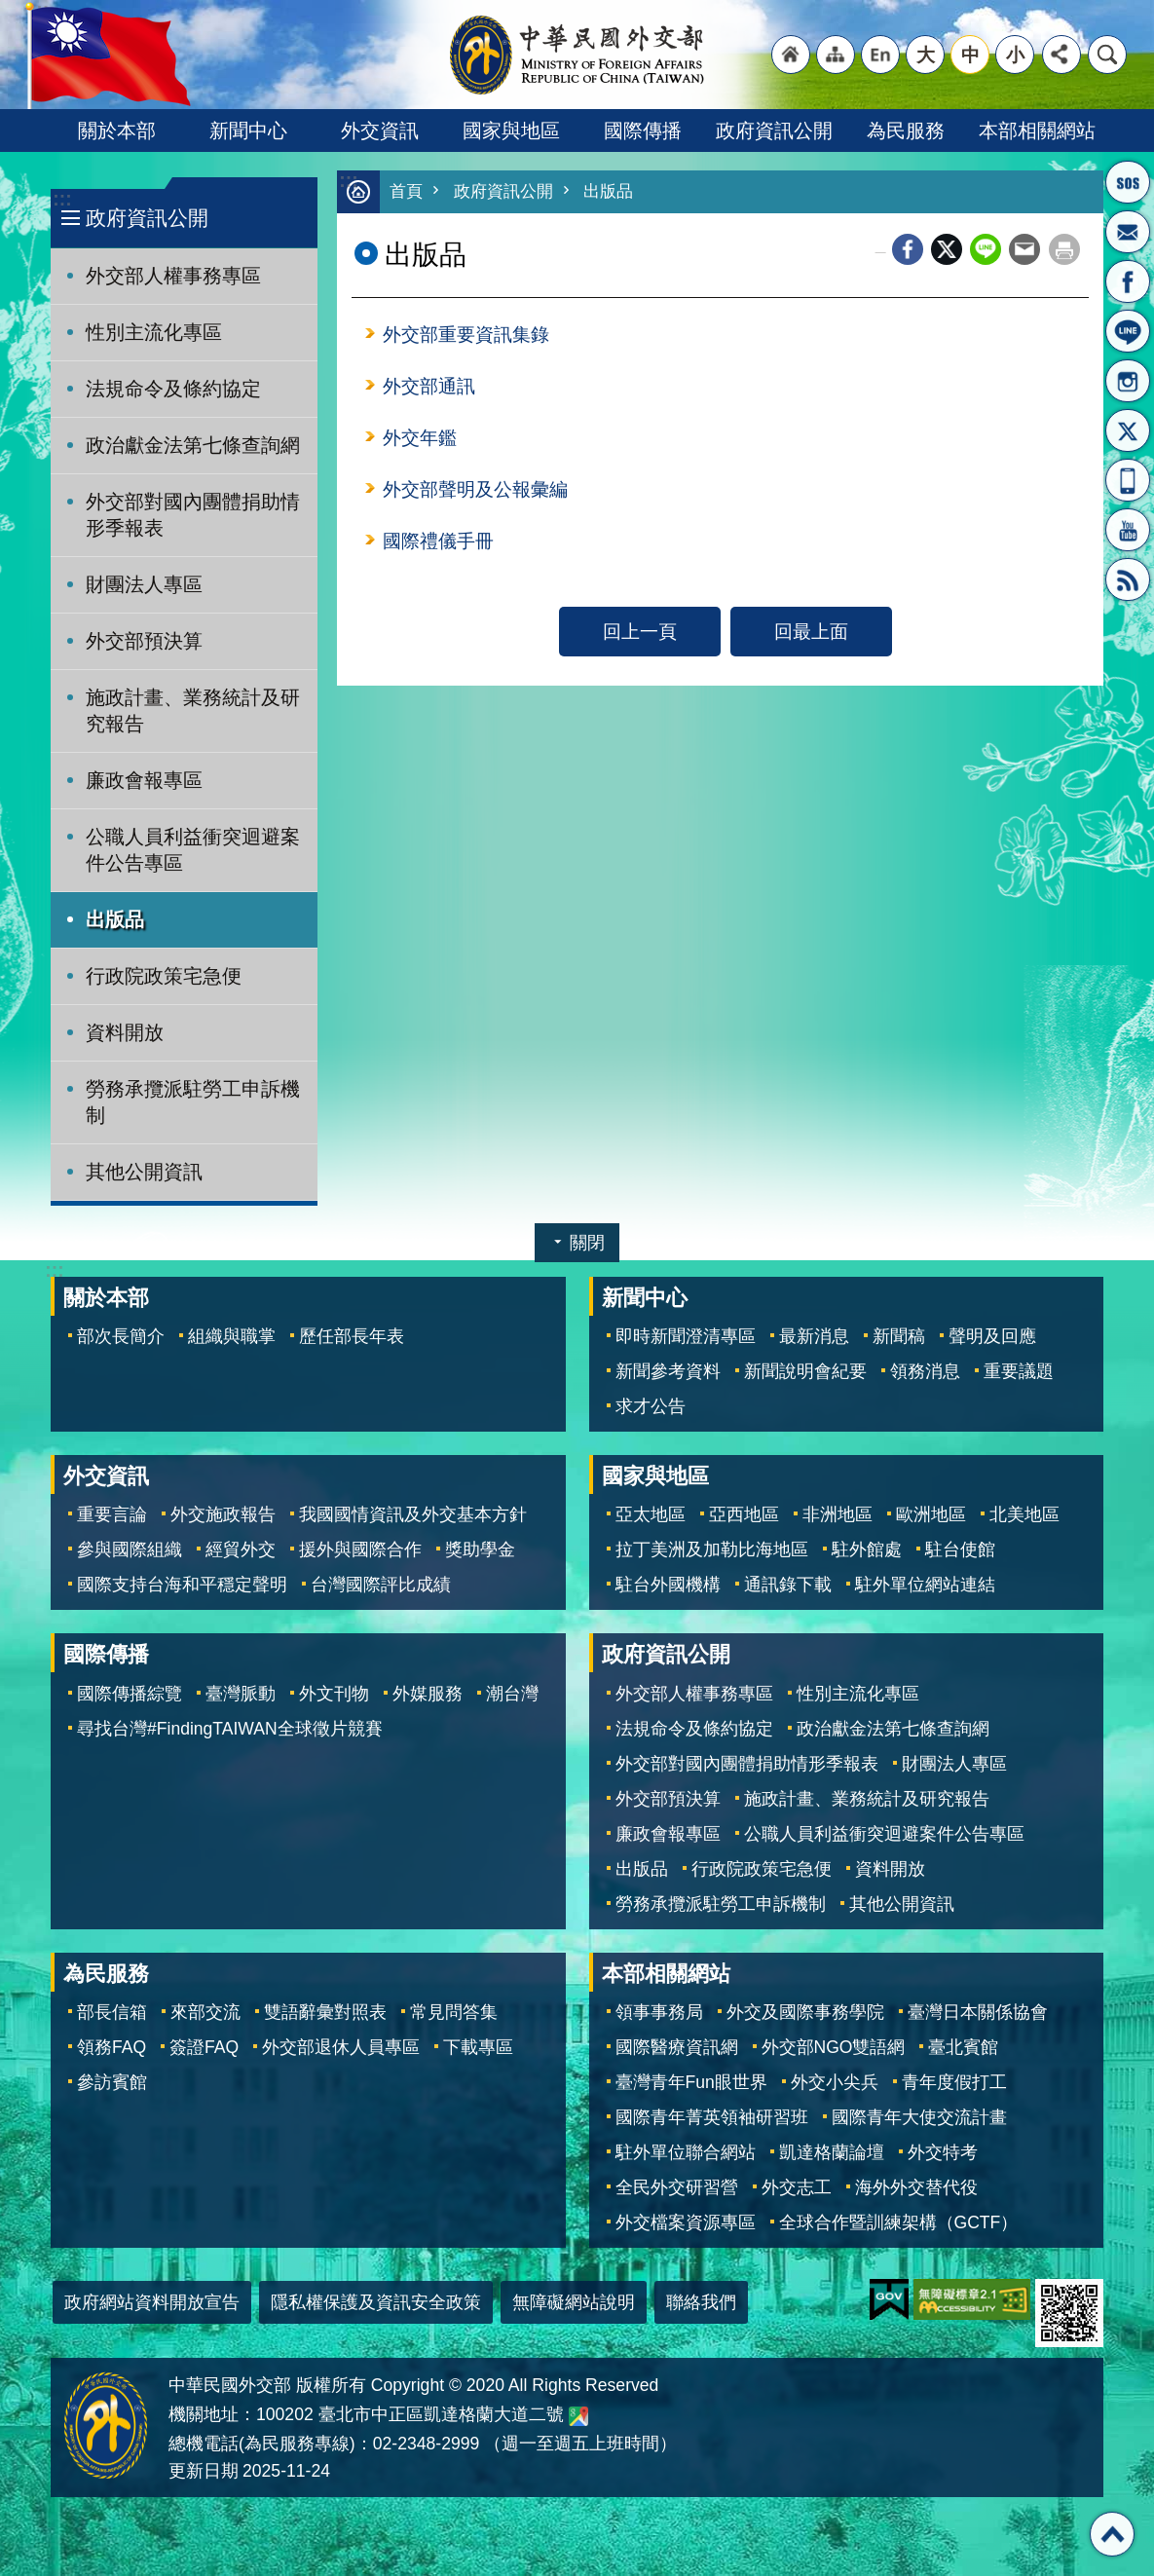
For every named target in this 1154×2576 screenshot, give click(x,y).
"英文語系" (880, 54)
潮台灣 (512, 1693)
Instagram (1127, 380)
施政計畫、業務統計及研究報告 (193, 710)
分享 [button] (1061, 54)
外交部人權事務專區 (173, 275)
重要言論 (112, 1514)
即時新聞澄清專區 (685, 1336)
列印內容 (1064, 250)
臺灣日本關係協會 (978, 2012)
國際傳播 (643, 130)
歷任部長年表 (351, 1336)
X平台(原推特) (1127, 430)
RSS (1127, 579)
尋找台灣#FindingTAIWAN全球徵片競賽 (230, 1728)
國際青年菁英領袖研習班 (711, 2117)
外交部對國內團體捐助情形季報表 (193, 515)
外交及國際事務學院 (805, 2012)
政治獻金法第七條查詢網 (193, 445)
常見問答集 (454, 2012)
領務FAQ (111, 2047)
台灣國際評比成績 (381, 1584)
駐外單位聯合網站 (685, 2152)
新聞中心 (248, 130)
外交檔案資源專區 (685, 2222)
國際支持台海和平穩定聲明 (182, 1584)
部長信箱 (1127, 231)
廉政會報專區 (144, 780)
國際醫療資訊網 (676, 2047)
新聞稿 (899, 1336)
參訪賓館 (112, 2082)
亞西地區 (744, 1514)
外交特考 (943, 2152)
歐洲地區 (931, 1514)
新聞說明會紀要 (805, 1371)
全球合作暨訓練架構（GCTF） (899, 2222)
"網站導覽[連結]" (835, 54)
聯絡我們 (701, 2302)
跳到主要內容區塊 (10, 10)
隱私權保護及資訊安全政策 (376, 2302)
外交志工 (797, 2187)
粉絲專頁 (1127, 281)
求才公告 (650, 1406)
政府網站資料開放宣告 (152, 2302)
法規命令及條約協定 (173, 388)
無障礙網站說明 (573, 2302)
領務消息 (925, 1371)
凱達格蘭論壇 (831, 2152)
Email (1024, 250)
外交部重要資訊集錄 (466, 335)
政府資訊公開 (774, 130)
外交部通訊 (429, 386)
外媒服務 (427, 1693)
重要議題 (1019, 1371)
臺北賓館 (963, 2047)
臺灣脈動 (240, 1693)
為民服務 (906, 130)
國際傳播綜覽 (129, 1693)
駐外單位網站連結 (925, 1584)
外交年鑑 (420, 438)
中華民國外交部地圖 (578, 2416)
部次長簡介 (121, 1336)
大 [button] (925, 54)
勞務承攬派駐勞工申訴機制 (193, 1102)
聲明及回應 (992, 1336)
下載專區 (478, 2047)
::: (62, 199)
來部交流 (205, 2012)
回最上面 (811, 632)
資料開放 (125, 1032)
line (985, 250)
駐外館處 (867, 1549)
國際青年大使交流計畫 (919, 2117)
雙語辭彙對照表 (325, 2012)
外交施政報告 (223, 1514)
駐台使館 (960, 1549)
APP (1127, 480)
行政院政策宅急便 (164, 976)
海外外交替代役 (916, 2187)
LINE (1127, 331)
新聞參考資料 (668, 1371)
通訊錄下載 (788, 1584)
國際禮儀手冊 (438, 541)
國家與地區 (511, 130)
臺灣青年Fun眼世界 (691, 2082)
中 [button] (970, 54)
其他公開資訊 (144, 1171)
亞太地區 (650, 1514)
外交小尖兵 (834, 2082)
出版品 (115, 919)
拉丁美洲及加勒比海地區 (711, 1549)
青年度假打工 (954, 2082)
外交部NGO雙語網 (834, 2047)
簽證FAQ (204, 2047)
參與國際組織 (129, 1549)
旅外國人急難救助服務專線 (1127, 182)
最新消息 (814, 1336)
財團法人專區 (144, 584)
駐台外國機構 (668, 1584)
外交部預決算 (144, 641)
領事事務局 (659, 2012)
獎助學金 (480, 1549)
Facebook (907, 250)
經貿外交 (240, 1549)
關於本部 (117, 130)
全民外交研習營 (676, 2187)
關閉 (587, 1242)
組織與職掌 (232, 1336)
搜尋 (1107, 54)
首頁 (406, 192)
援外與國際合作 (360, 1549)
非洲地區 (837, 1514)
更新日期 (203, 2471)
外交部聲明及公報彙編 (475, 490)
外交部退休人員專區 (341, 2047)
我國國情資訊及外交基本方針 (413, 1514)
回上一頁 (640, 632)
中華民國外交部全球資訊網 (577, 54)
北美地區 (1024, 1514)
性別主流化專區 (154, 332)
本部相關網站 (1037, 130)
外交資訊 (380, 130)
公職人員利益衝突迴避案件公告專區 (193, 850)
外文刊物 (334, 1693)
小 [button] (1015, 54)
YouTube (1127, 529)
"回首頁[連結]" (790, 54)
